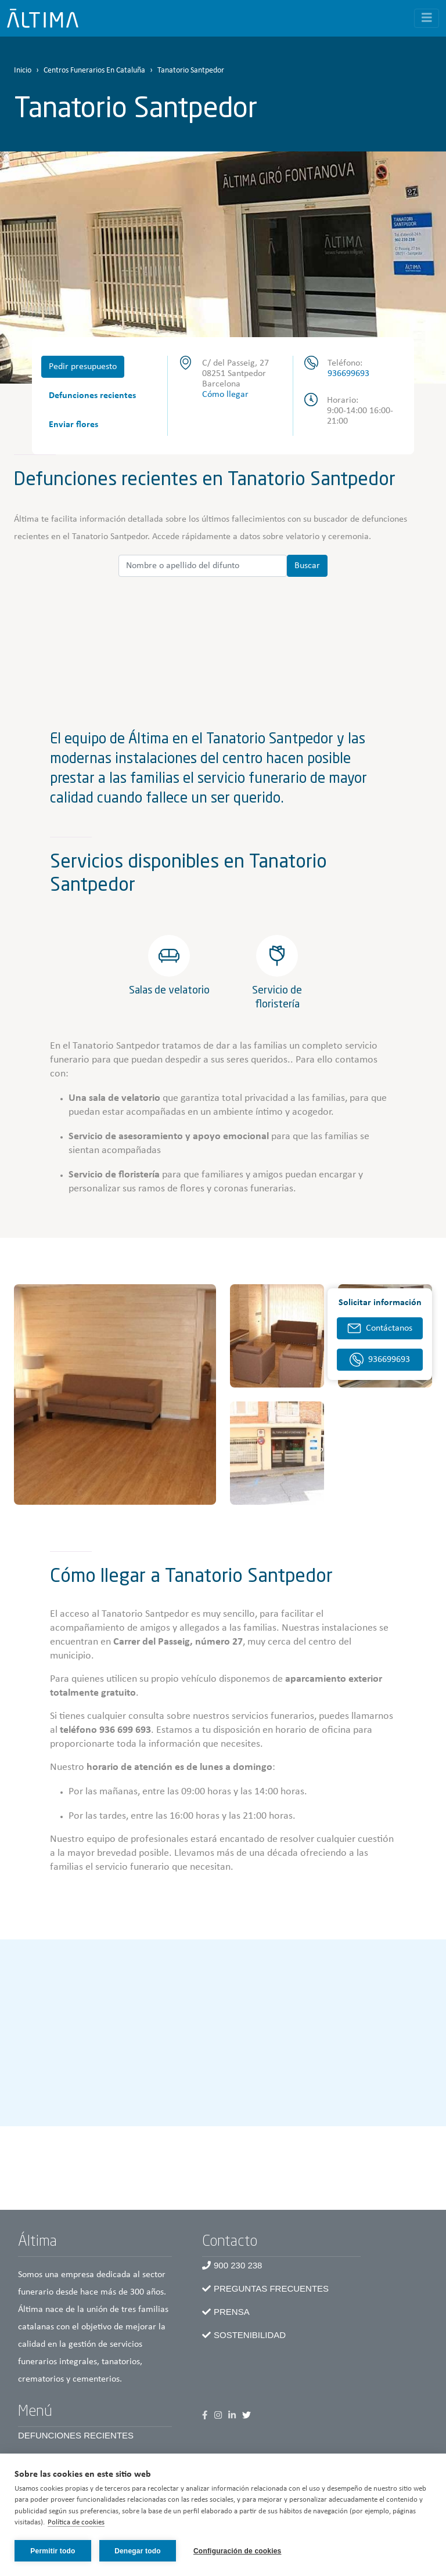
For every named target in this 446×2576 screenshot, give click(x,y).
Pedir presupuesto (83, 366)
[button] (115, 1394)
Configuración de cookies (237, 2551)
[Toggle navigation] (427, 18)
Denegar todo (137, 2551)
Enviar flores (73, 424)
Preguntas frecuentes (271, 2288)
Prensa (232, 2312)
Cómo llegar (225, 394)
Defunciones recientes (92, 395)
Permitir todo (52, 2551)
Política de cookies (76, 2523)
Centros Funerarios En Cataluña (94, 70)
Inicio (22, 70)
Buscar (307, 565)
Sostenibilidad (250, 2335)
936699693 (348, 373)
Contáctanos (389, 1328)
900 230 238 (238, 2265)
